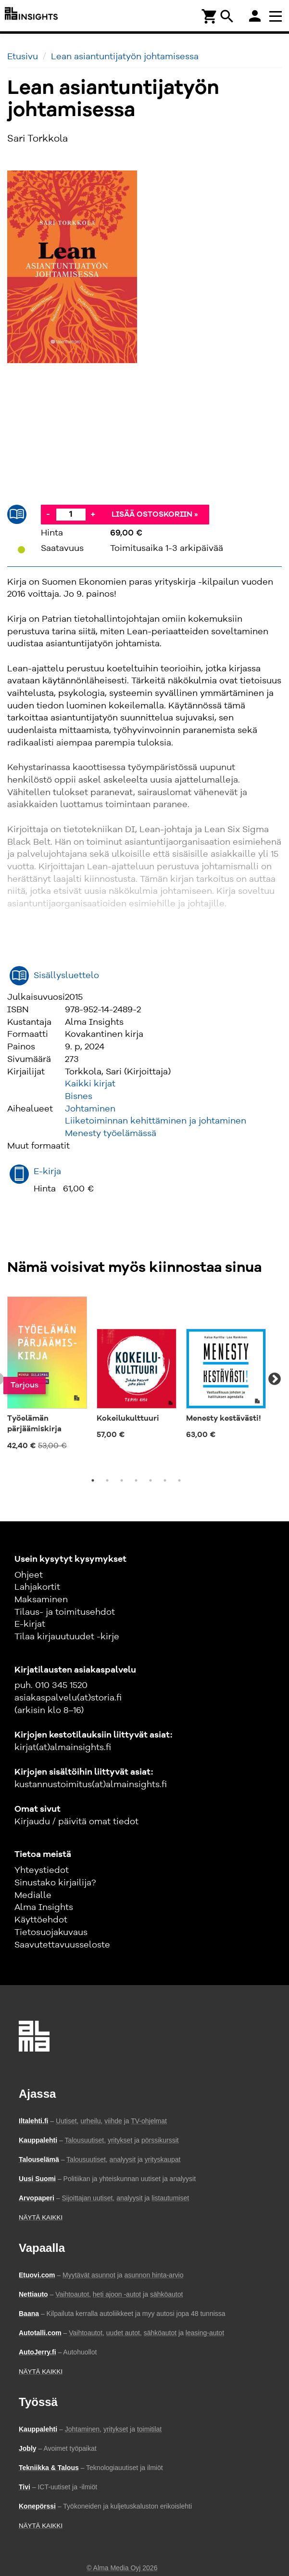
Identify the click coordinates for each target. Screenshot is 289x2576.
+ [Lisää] (92, 514)
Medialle (32, 1895)
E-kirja (47, 1171)
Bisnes (78, 1096)
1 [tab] (93, 1480)
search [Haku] (227, 16)
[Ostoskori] (209, 16)
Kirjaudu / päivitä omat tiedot (76, 1822)
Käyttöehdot (40, 1920)
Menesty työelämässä (110, 1133)
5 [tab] (150, 1480)
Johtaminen (90, 1109)
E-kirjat (29, 1624)
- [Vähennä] (48, 514)
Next (274, 1379)
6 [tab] (165, 1480)
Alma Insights (43, 1907)
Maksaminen (41, 1599)
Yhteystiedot (41, 1870)
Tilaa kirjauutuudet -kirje (66, 1637)
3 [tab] (121, 1480)
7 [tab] (179, 1480)
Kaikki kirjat (90, 1084)
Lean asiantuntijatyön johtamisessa (125, 56)
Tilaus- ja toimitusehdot (64, 1612)
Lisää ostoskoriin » (155, 515)
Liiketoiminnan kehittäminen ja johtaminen (155, 1121)
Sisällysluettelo (66, 975)
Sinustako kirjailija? (55, 1883)
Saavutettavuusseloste (62, 1945)
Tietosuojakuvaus (51, 1932)
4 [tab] (136, 1480)
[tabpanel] (47, 1374)
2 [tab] (107, 1480)
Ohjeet (28, 1575)
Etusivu (22, 56)
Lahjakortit (37, 1587)
